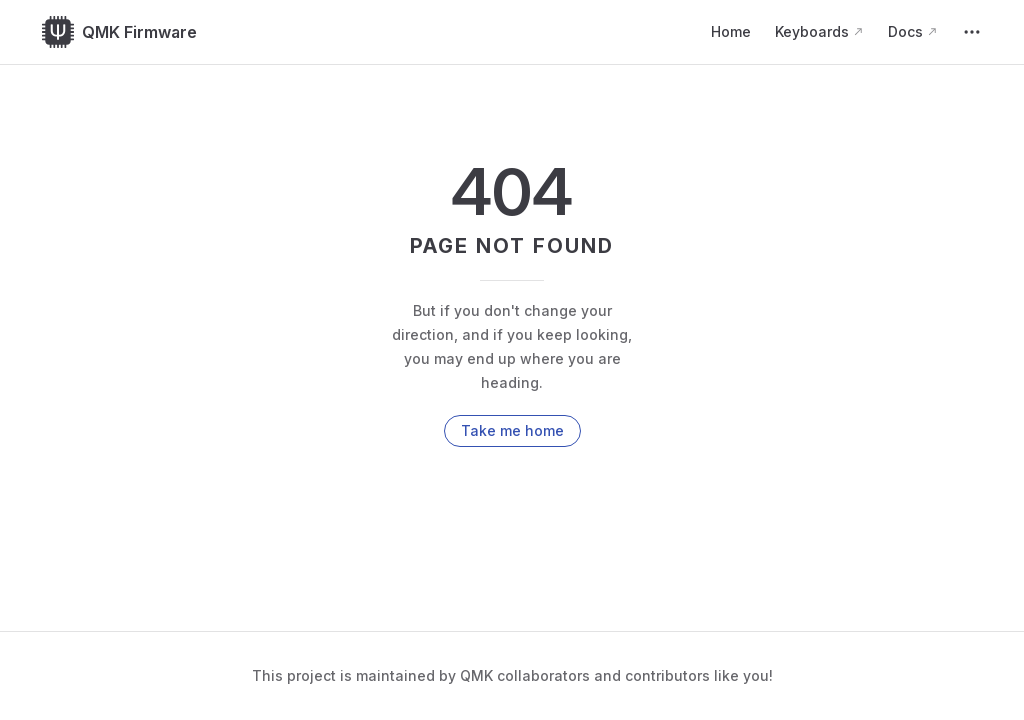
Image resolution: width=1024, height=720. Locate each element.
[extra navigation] (972, 32)
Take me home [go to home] (512, 430)
